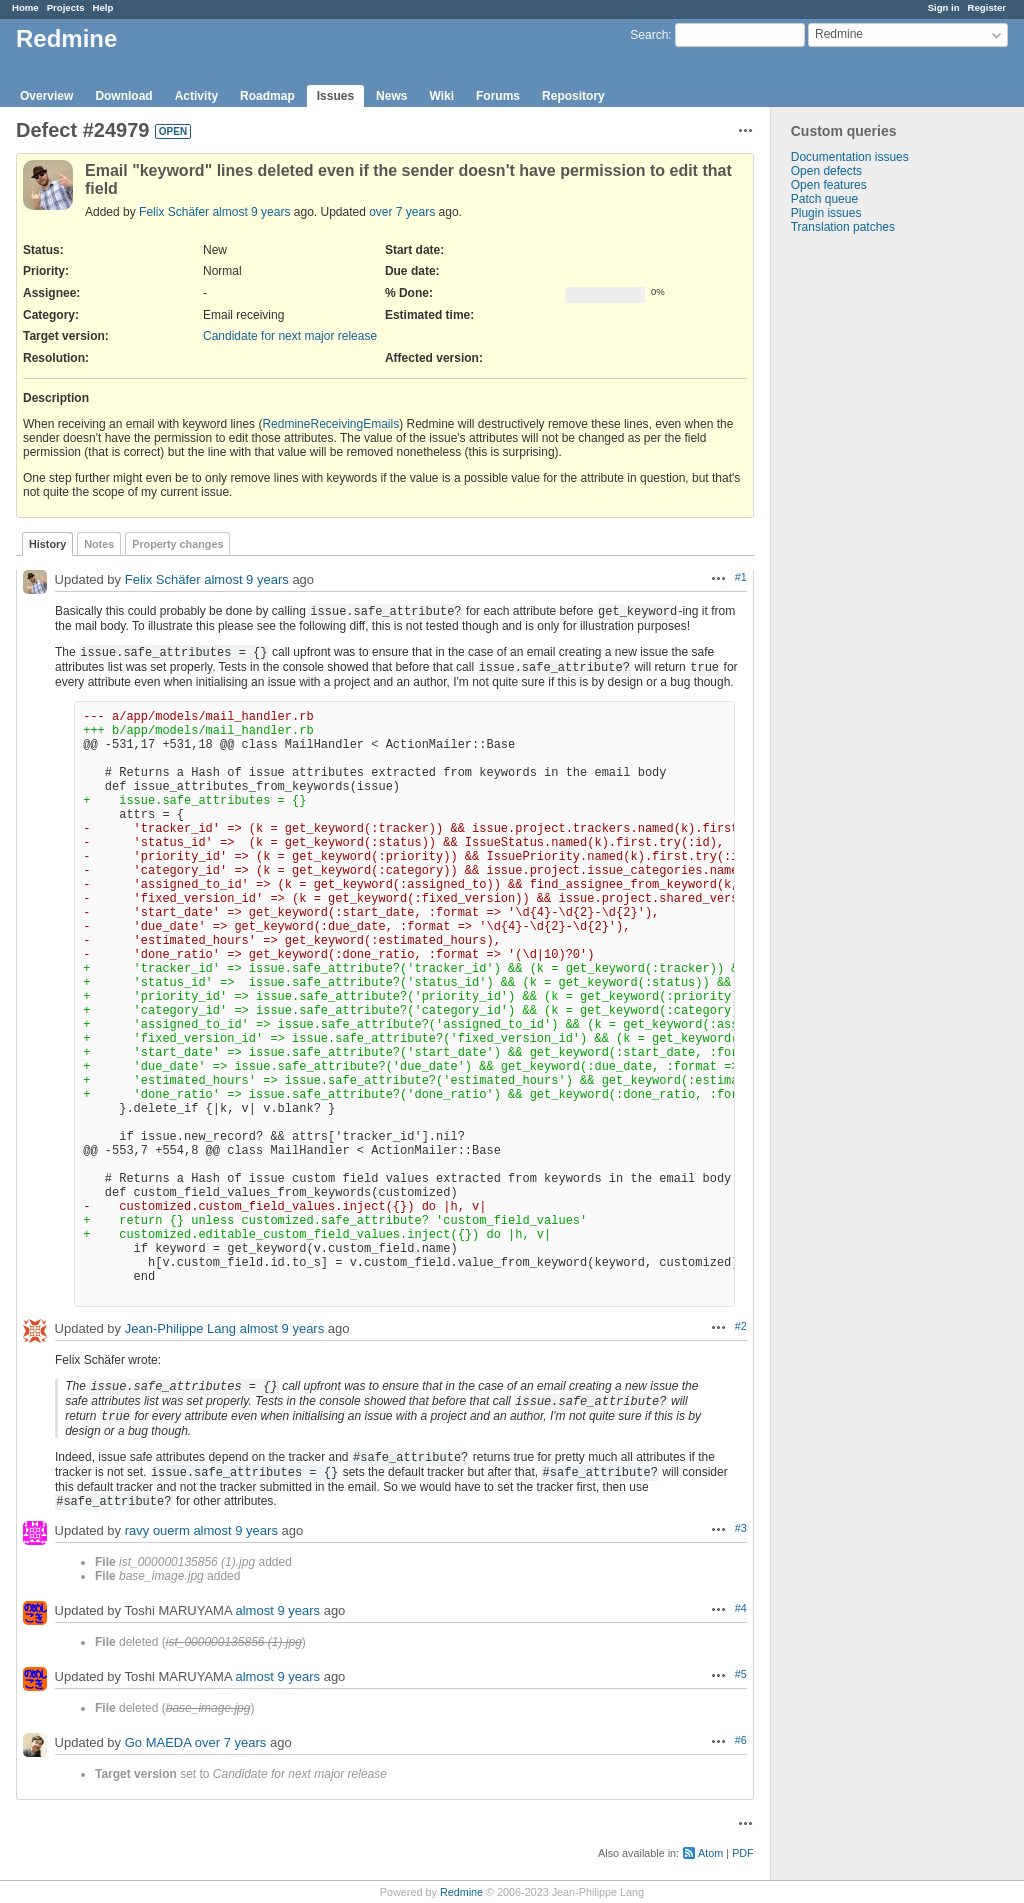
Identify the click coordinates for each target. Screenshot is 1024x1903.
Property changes (177, 544)
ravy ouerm (157, 1530)
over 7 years (402, 212)
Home (25, 7)
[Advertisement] (871, 548)
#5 (741, 1674)
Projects (66, 7)
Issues (335, 96)
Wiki (441, 96)
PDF (743, 1853)
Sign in (944, 7)
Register (987, 7)
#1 (741, 577)
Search (649, 35)
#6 (741, 1740)
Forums (498, 96)
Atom (710, 1853)
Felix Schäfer (174, 212)
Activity (196, 96)
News (391, 96)
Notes (99, 544)
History (47, 544)
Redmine (461, 1892)
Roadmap (267, 96)
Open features (829, 185)
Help (103, 7)
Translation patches (843, 227)
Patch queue (824, 199)
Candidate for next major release (290, 336)
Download (123, 96)
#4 (741, 1608)
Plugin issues (826, 213)
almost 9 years (251, 212)
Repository (573, 96)
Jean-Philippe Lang (180, 1328)
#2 (741, 1326)
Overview (46, 96)
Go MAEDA (158, 1742)
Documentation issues (850, 157)
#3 (741, 1528)
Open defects (826, 171)
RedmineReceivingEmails (330, 424)
